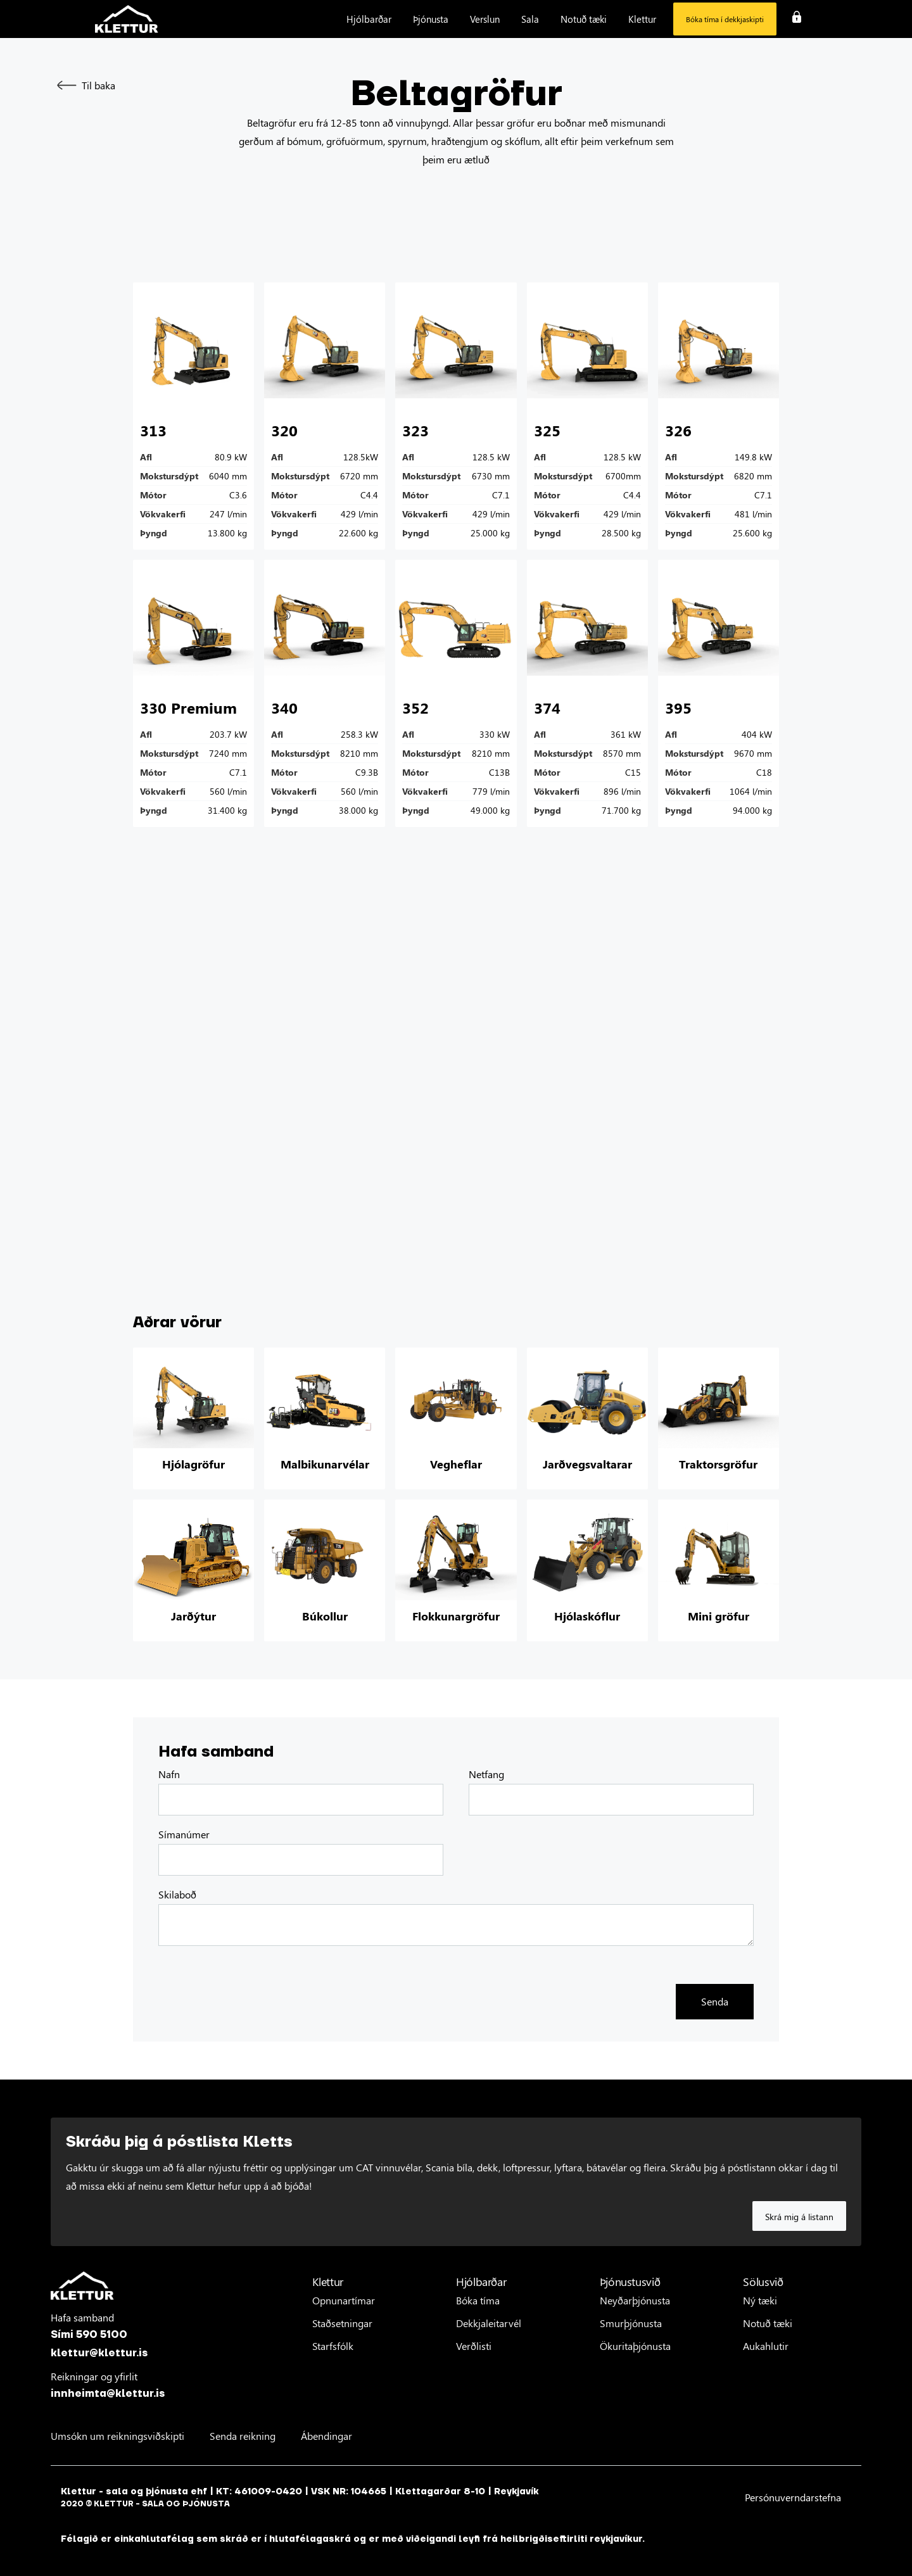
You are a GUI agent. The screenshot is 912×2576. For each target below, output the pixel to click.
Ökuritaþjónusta (635, 2345)
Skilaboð (177, 1894)
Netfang (486, 1774)
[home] (126, 19)
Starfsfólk (332, 2345)
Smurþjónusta (631, 2323)
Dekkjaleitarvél (488, 2323)
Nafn (169, 1774)
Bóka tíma (478, 2300)
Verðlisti (473, 2345)
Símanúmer (184, 1834)
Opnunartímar (343, 2300)
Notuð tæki (767, 2323)
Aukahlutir (765, 2345)
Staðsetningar (342, 2323)
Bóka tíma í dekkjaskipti (725, 19)
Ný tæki (760, 2300)
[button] (369, 19)
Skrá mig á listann (799, 2217)
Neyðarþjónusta (635, 2300)
